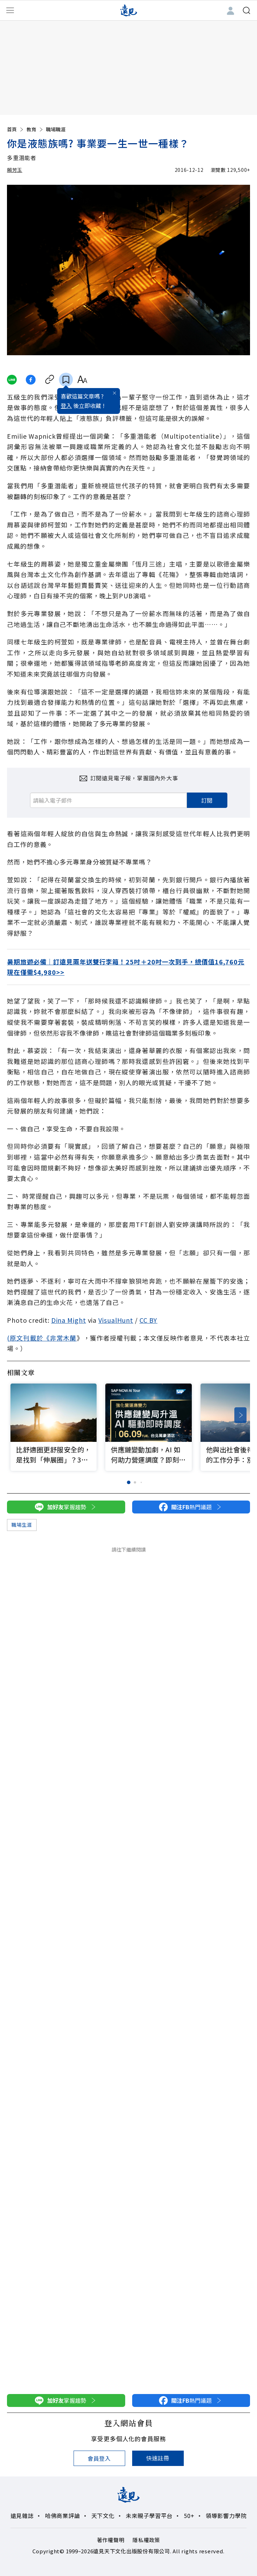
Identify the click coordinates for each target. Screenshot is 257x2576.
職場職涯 (56, 129)
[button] (240, 1415)
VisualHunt (115, 1320)
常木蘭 (66, 1337)
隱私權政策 (146, 2540)
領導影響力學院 (226, 2515)
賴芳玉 (14, 169)
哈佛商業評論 (62, 2515)
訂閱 (207, 800)
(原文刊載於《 (28, 1337)
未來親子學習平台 (149, 2515)
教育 (35, 129)
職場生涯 (22, 1524)
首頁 (15, 129)
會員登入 (99, 2458)
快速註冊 (157, 2458)
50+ (189, 2515)
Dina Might (68, 1320)
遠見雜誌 (22, 2515)
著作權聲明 (110, 2540)
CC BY (148, 1320)
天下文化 (103, 2515)
